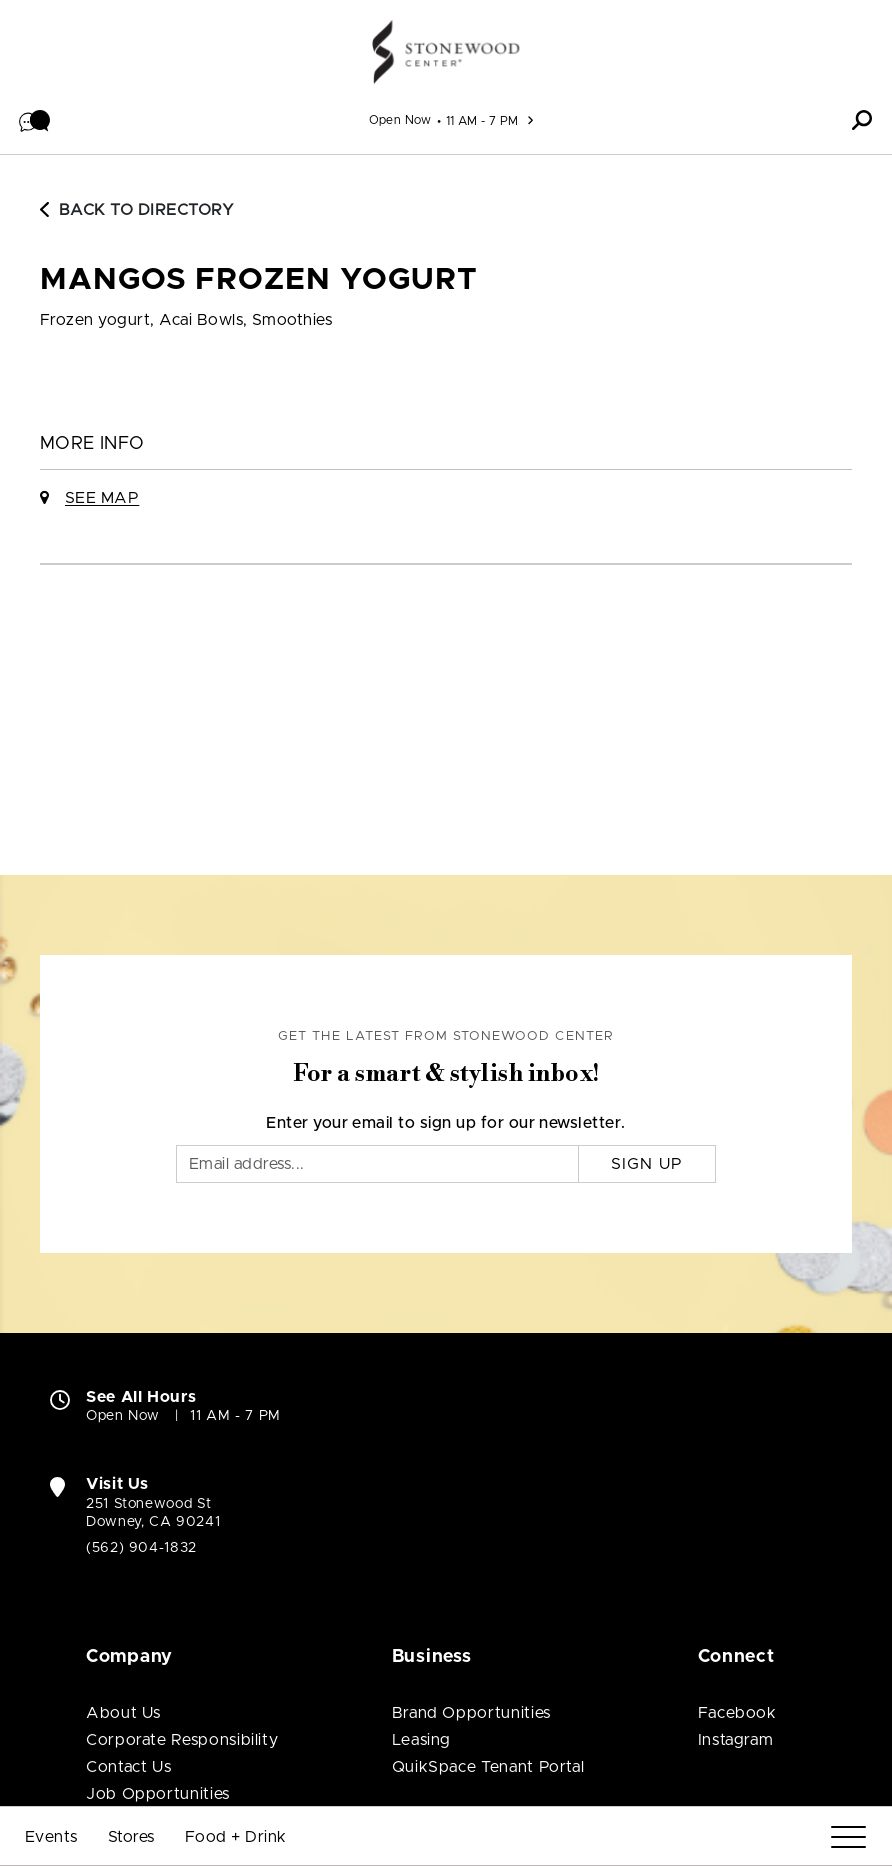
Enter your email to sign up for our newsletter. (446, 1123)
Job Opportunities (158, 1794)
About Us (123, 1713)
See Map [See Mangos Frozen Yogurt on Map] (102, 498)
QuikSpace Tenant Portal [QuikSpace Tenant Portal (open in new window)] (488, 1767)
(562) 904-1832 (141, 1548)
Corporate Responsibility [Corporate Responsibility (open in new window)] (182, 1740)
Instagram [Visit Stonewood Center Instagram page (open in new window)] (736, 1740)
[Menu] (848, 1837)
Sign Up (647, 1164)
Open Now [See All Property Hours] (400, 120)
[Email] (377, 1164)
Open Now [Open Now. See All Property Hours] (123, 1416)
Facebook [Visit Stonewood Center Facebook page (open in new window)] (737, 1713)
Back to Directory (137, 210)
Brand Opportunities (471, 1713)
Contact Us (128, 1767)
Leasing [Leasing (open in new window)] (421, 1740)
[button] (35, 120)
